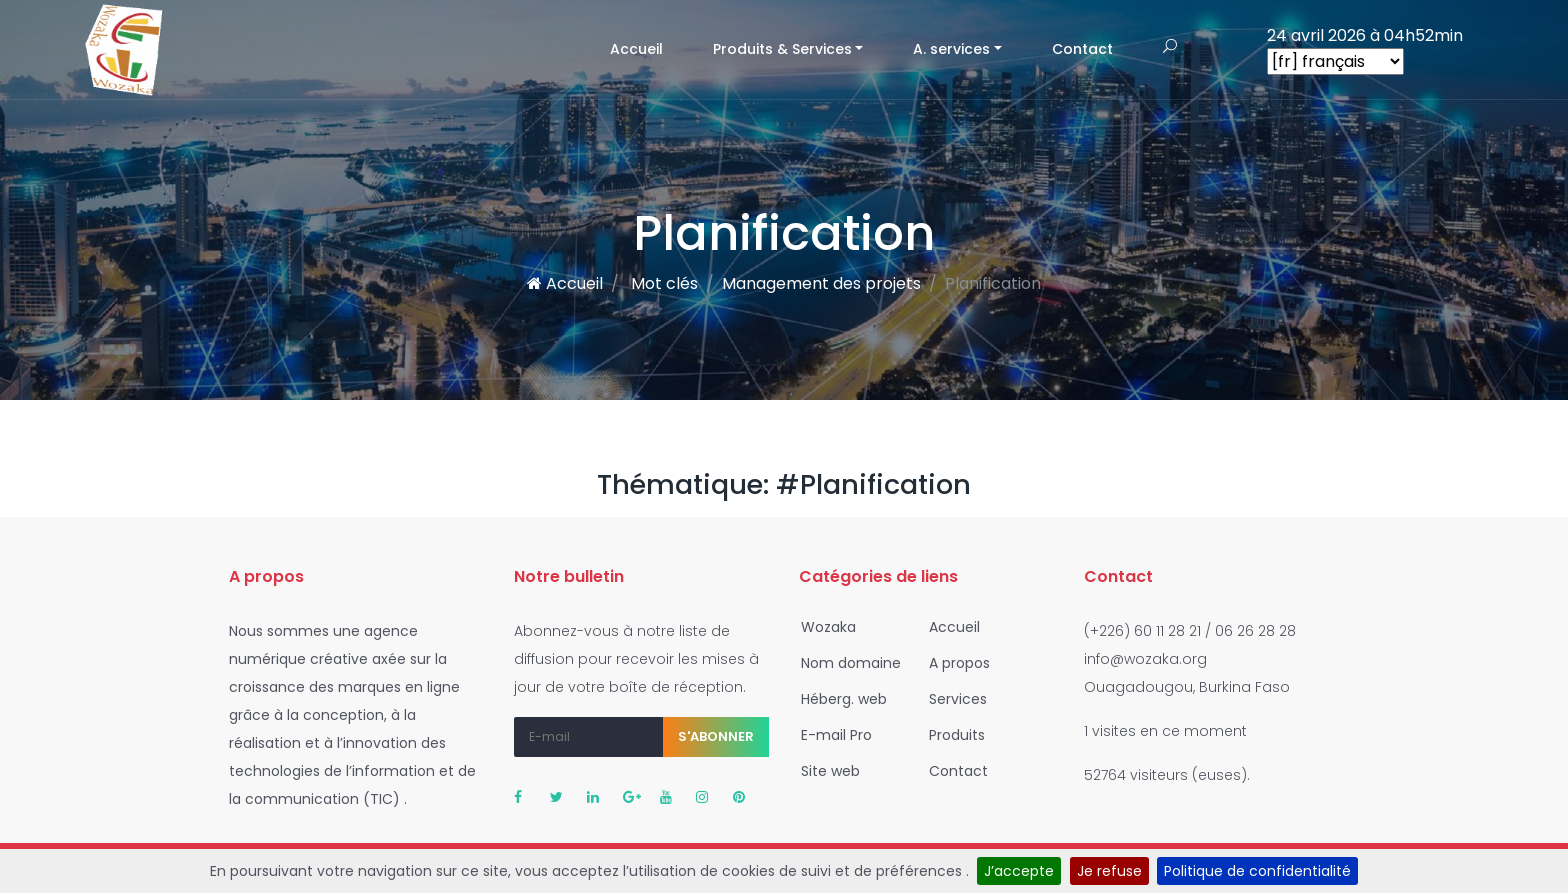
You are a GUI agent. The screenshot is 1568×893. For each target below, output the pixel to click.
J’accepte (1019, 871)
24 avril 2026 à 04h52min (1365, 35)
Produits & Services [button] (782, 49)
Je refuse (1109, 871)
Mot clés (662, 283)
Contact (1082, 49)
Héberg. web (838, 699)
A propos (953, 663)
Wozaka (822, 627)
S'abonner (716, 736)
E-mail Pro (830, 735)
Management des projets (821, 283)
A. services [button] (951, 49)
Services (952, 699)
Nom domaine (845, 663)
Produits (951, 735)
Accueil (649, 48)
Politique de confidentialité (1257, 871)
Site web (824, 771)
